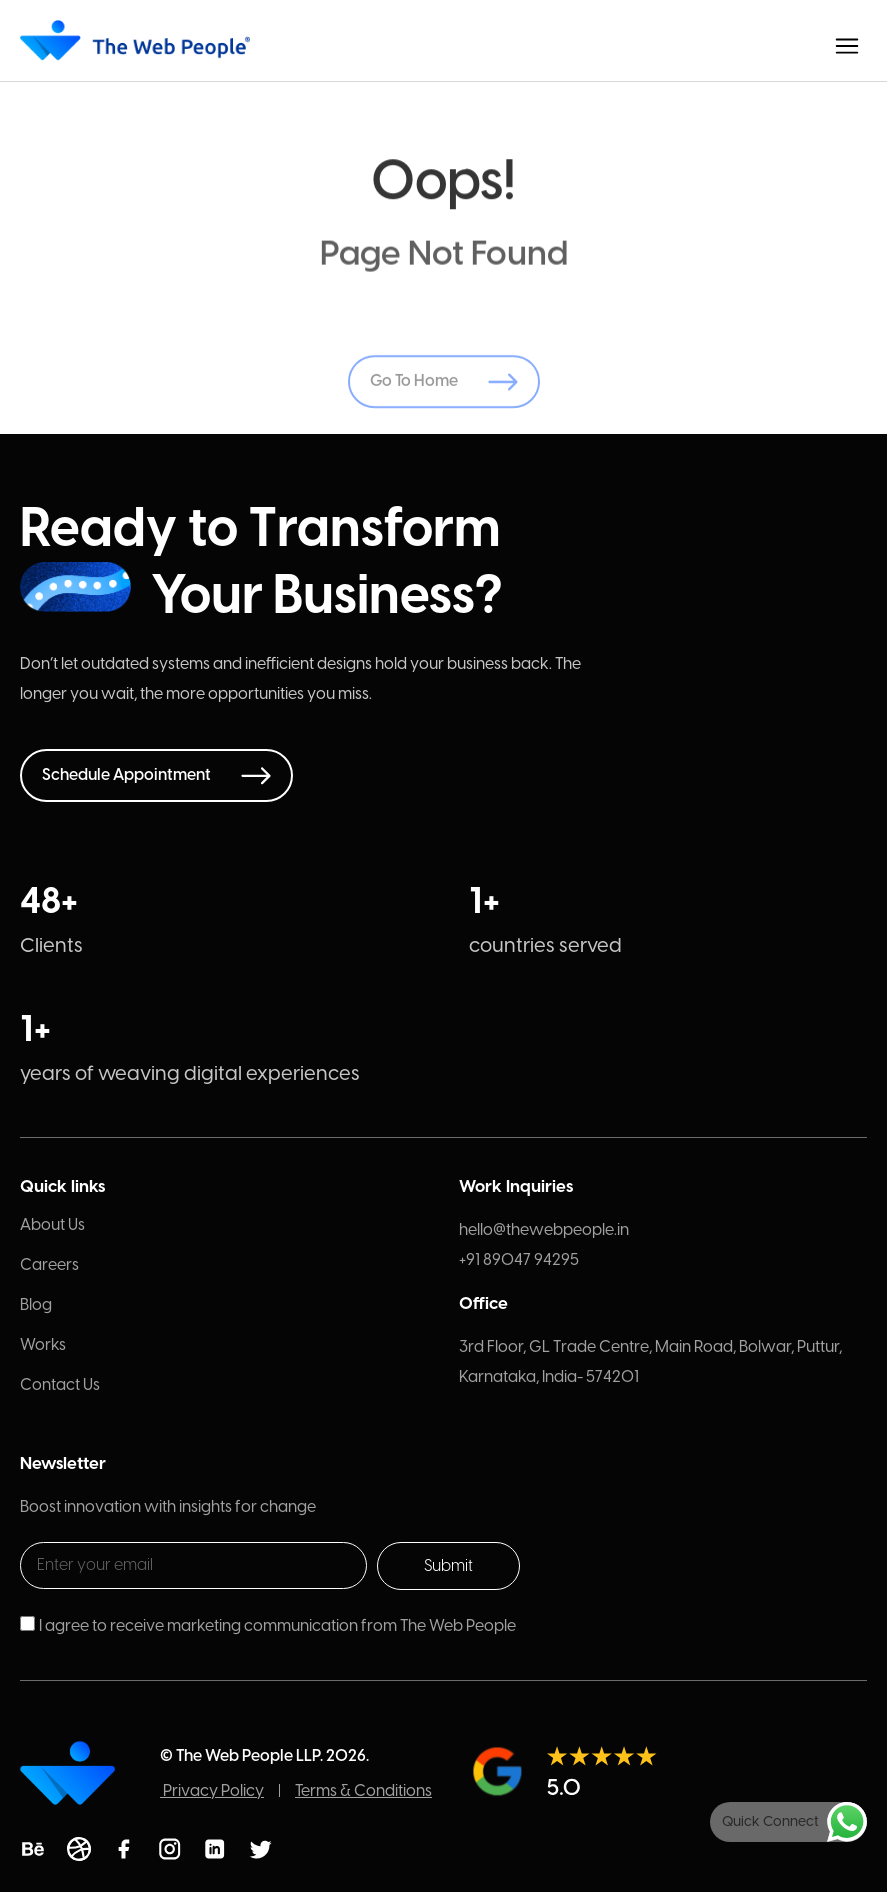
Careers (49, 1264)
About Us (52, 1224)
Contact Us (60, 1384)
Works (43, 1344)
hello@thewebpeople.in (544, 1229)
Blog (36, 1304)
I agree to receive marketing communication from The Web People (277, 1625)
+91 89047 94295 (519, 1259)
